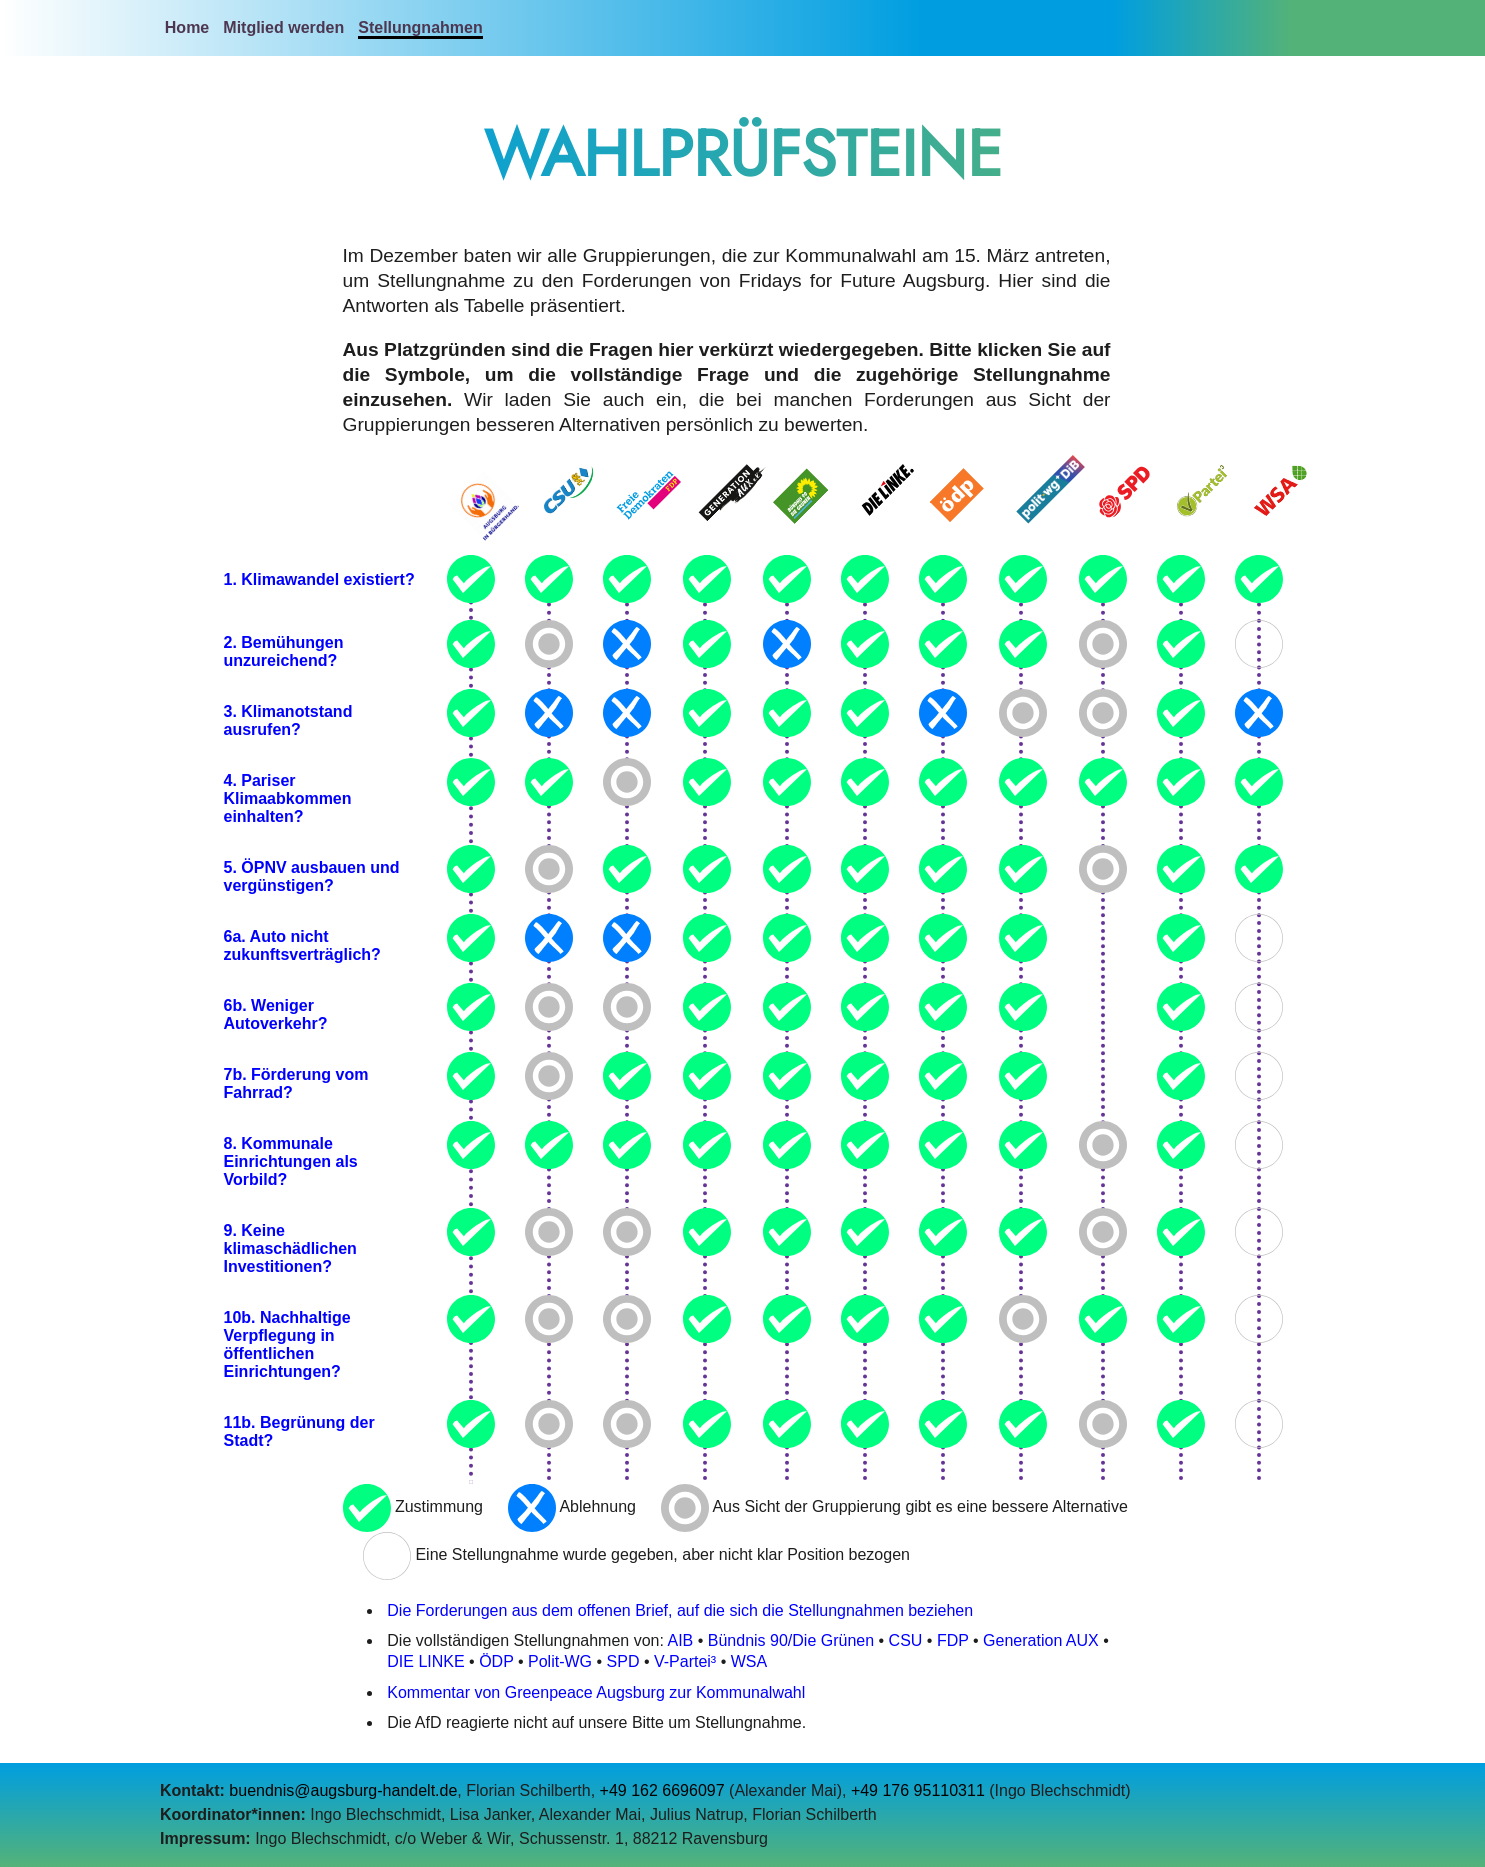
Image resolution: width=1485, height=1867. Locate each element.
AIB (680, 1640)
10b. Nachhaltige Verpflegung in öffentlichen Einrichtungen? (287, 1344)
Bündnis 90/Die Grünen (791, 1640)
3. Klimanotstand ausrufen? (288, 720)
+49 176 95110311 (918, 1790)
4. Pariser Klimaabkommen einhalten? (288, 798)
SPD (623, 1661)
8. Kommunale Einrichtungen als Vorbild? (291, 1161)
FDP (953, 1640)
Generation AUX (1041, 1640)
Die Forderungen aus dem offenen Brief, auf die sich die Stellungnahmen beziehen (680, 1610)
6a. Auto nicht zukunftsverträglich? (302, 945)
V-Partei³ (685, 1661)
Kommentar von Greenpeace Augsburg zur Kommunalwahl (596, 1692)
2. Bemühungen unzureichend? (284, 651)
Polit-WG (560, 1661)
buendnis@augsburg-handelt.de (343, 1790)
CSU (906, 1640)
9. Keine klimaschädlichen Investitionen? (290, 1248)
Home (187, 27)
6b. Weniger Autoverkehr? (276, 1014)
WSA (749, 1661)
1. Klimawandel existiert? (319, 579)
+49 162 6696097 (662, 1790)
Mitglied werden (283, 27)
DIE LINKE (425, 1661)
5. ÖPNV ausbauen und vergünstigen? (312, 876)
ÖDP (496, 1661)
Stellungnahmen (420, 27)
